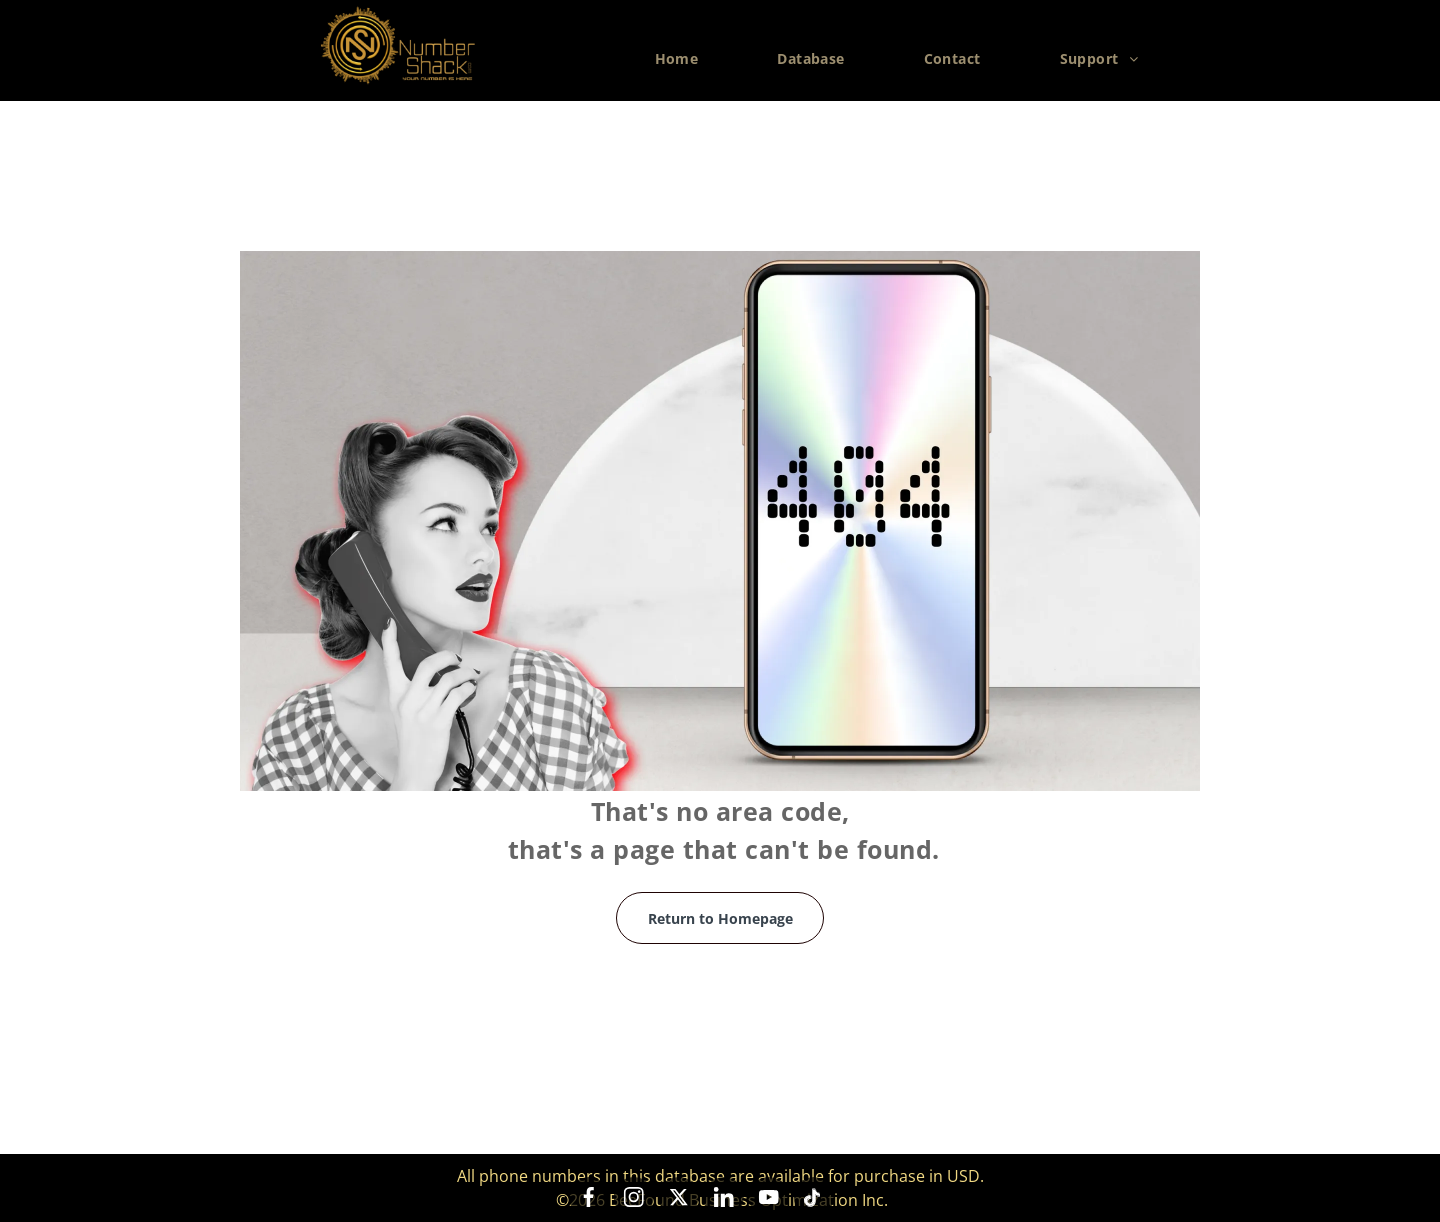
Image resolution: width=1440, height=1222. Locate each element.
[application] (1434, 1217)
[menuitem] (684, 59)
